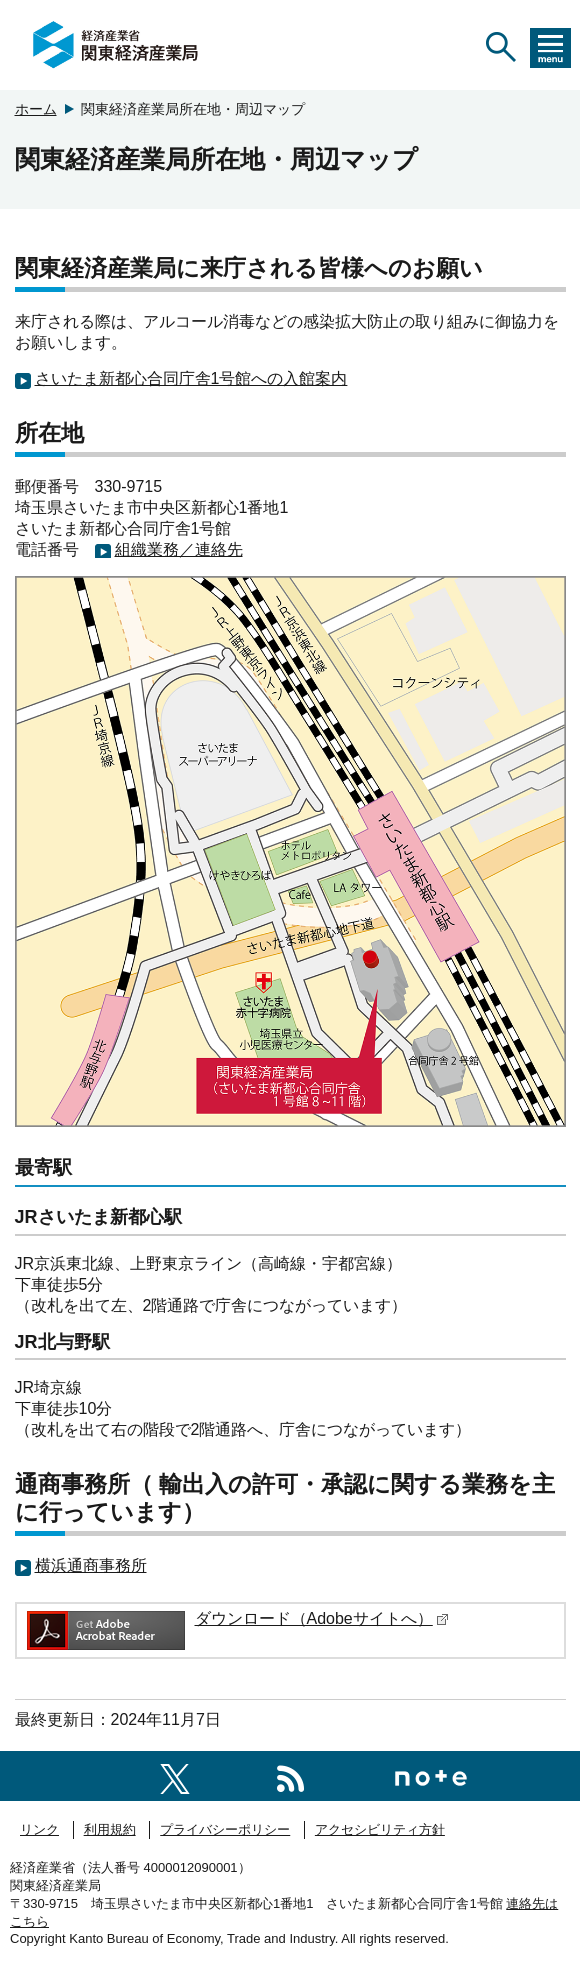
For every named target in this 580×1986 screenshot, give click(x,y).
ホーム (36, 109)
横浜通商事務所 (91, 1565)
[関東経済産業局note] (431, 1775)
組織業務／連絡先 (179, 549)
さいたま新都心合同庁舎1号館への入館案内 (191, 378)
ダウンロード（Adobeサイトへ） (322, 1618)
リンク (39, 1829)
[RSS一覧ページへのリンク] (290, 1775)
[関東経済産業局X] (175, 1775)
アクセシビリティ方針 (380, 1829)
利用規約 (110, 1829)
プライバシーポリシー (225, 1829)
